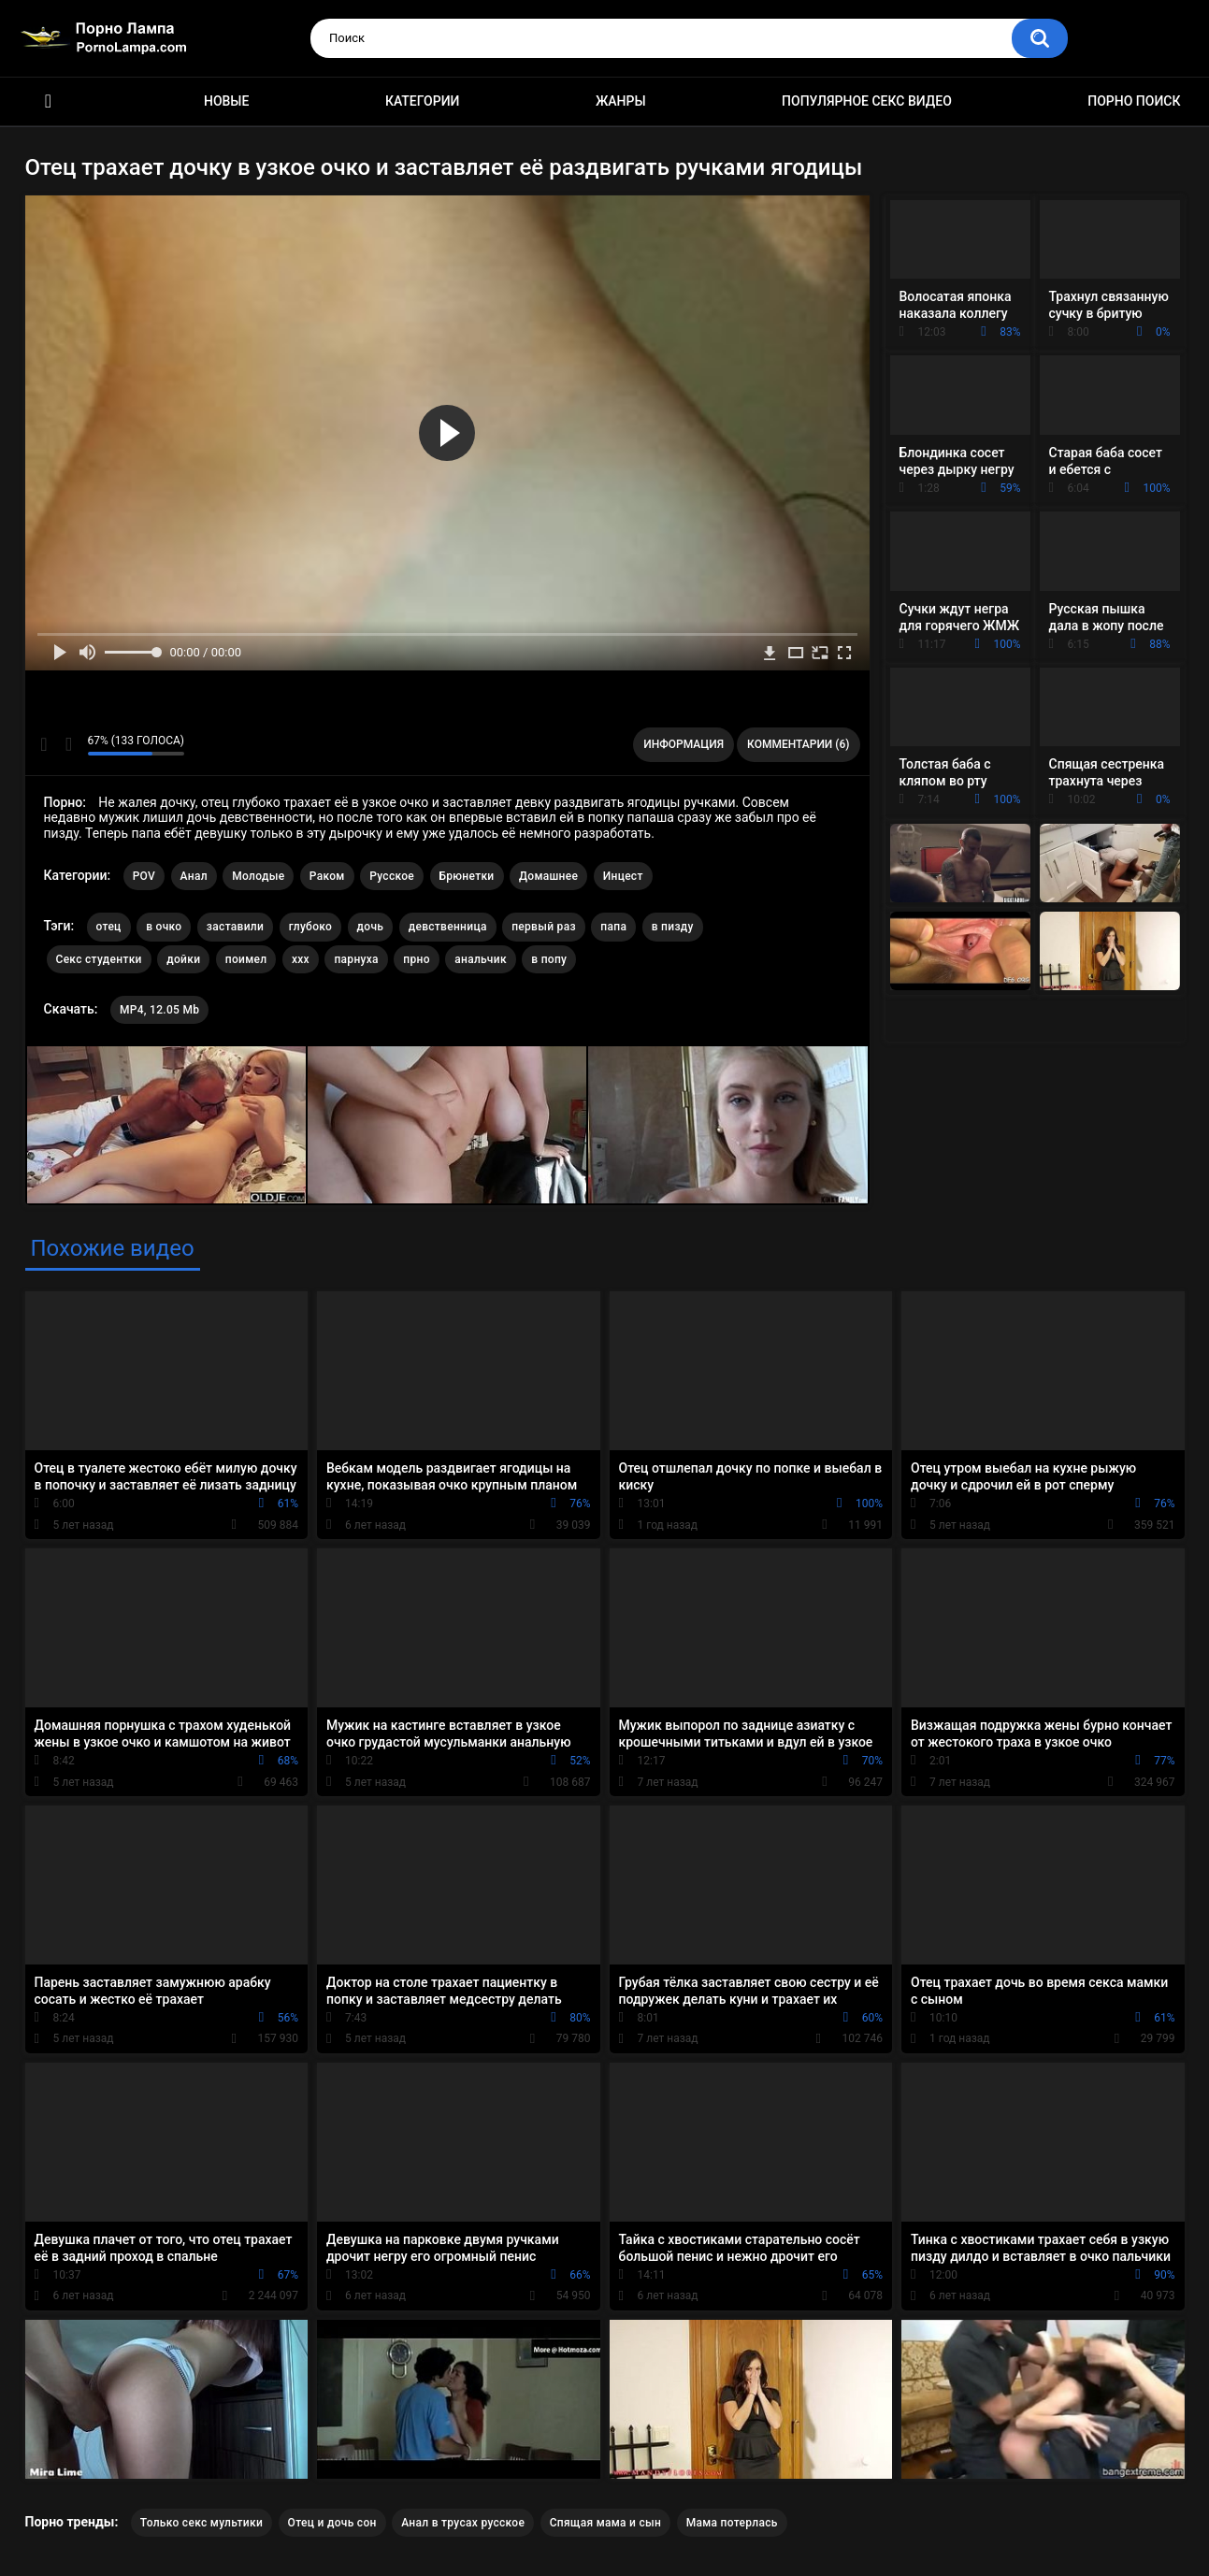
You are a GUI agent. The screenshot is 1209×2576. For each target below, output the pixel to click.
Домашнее (548, 876)
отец (109, 926)
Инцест (623, 876)
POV (144, 876)
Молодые (258, 876)
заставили (235, 926)
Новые (226, 101)
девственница (448, 926)
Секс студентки (99, 959)
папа (613, 926)
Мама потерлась (732, 2522)
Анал (194, 876)
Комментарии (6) (798, 744)
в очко (163, 926)
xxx (300, 959)
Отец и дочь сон (332, 2522)
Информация (683, 744)
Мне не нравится (69, 744)
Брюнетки (467, 876)
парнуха (356, 959)
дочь (370, 926)
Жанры (621, 101)
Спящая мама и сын (606, 2522)
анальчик (480, 959)
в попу (549, 959)
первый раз (543, 926)
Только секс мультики (201, 2522)
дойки (183, 959)
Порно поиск (1133, 101)
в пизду (673, 926)
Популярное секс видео (867, 101)
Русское (391, 876)
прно (416, 959)
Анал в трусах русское (463, 2522)
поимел (246, 959)
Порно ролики (48, 101)
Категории (422, 101)
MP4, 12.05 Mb (159, 1009)
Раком (327, 876)
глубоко (310, 926)
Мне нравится (44, 744)
